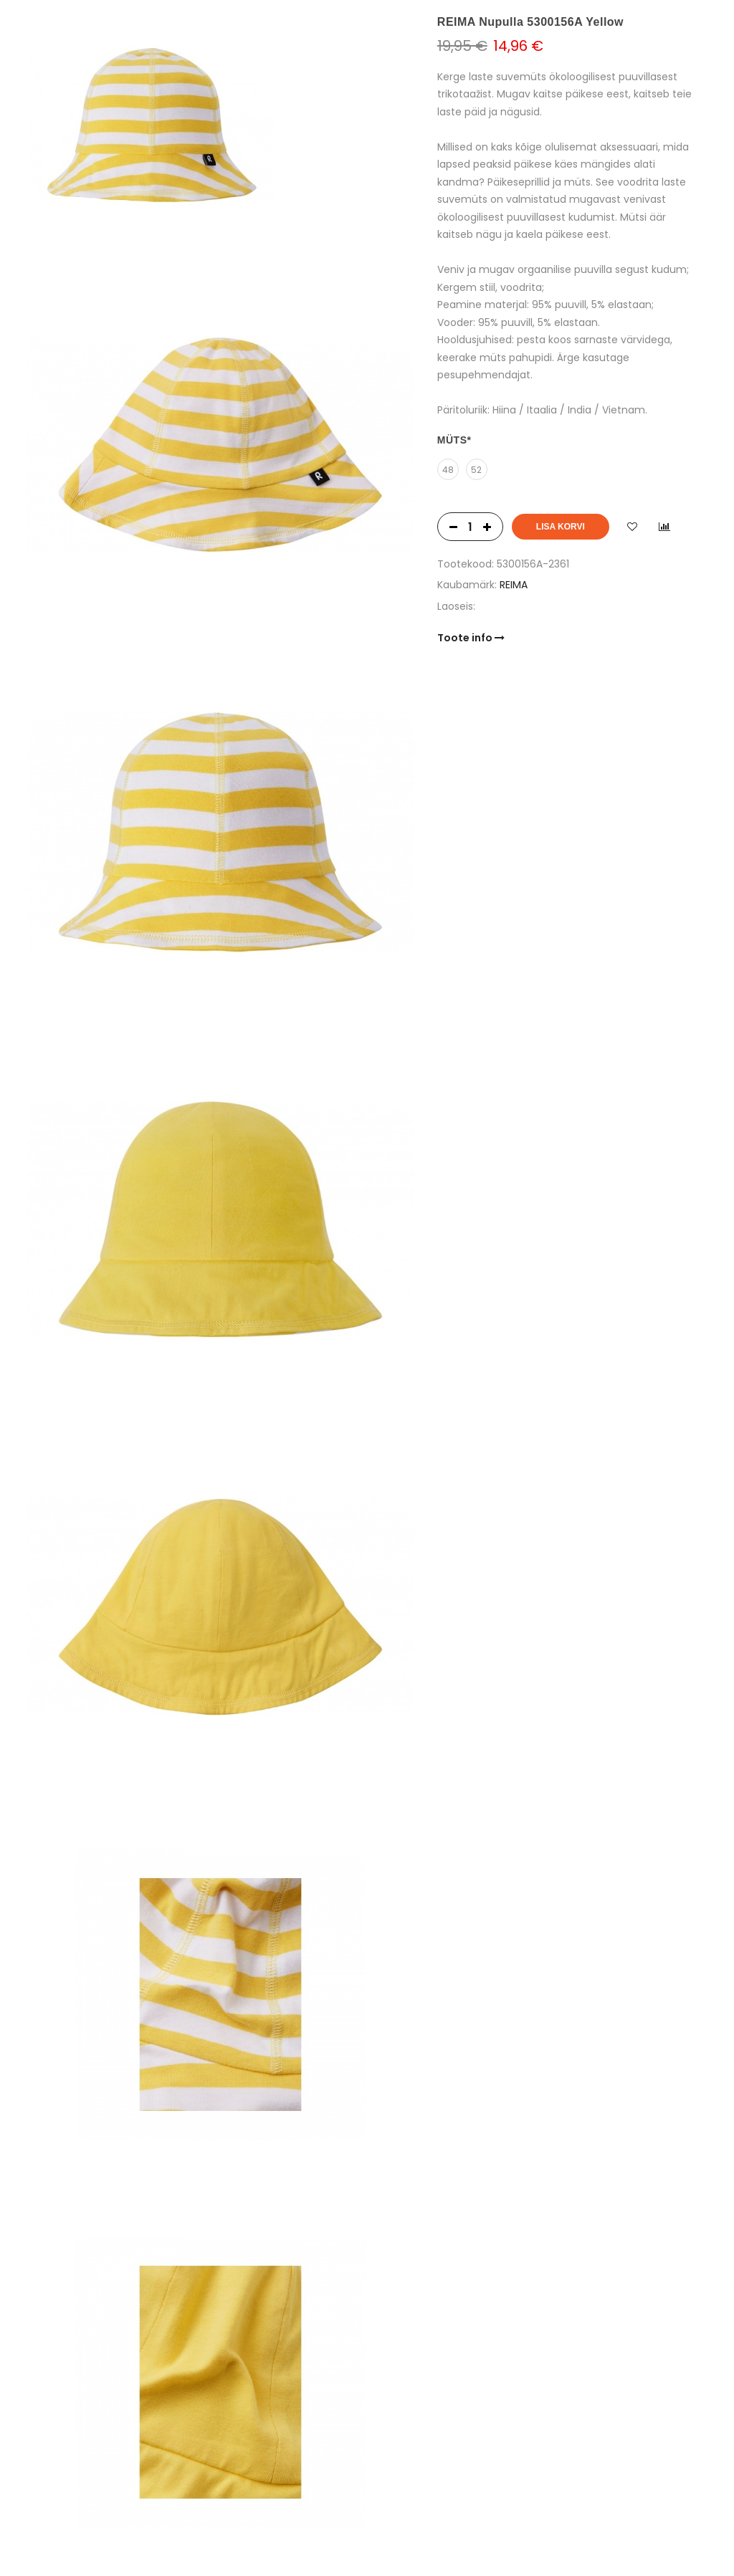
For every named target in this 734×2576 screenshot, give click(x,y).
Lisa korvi (560, 527)
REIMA (514, 585)
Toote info (471, 638)
